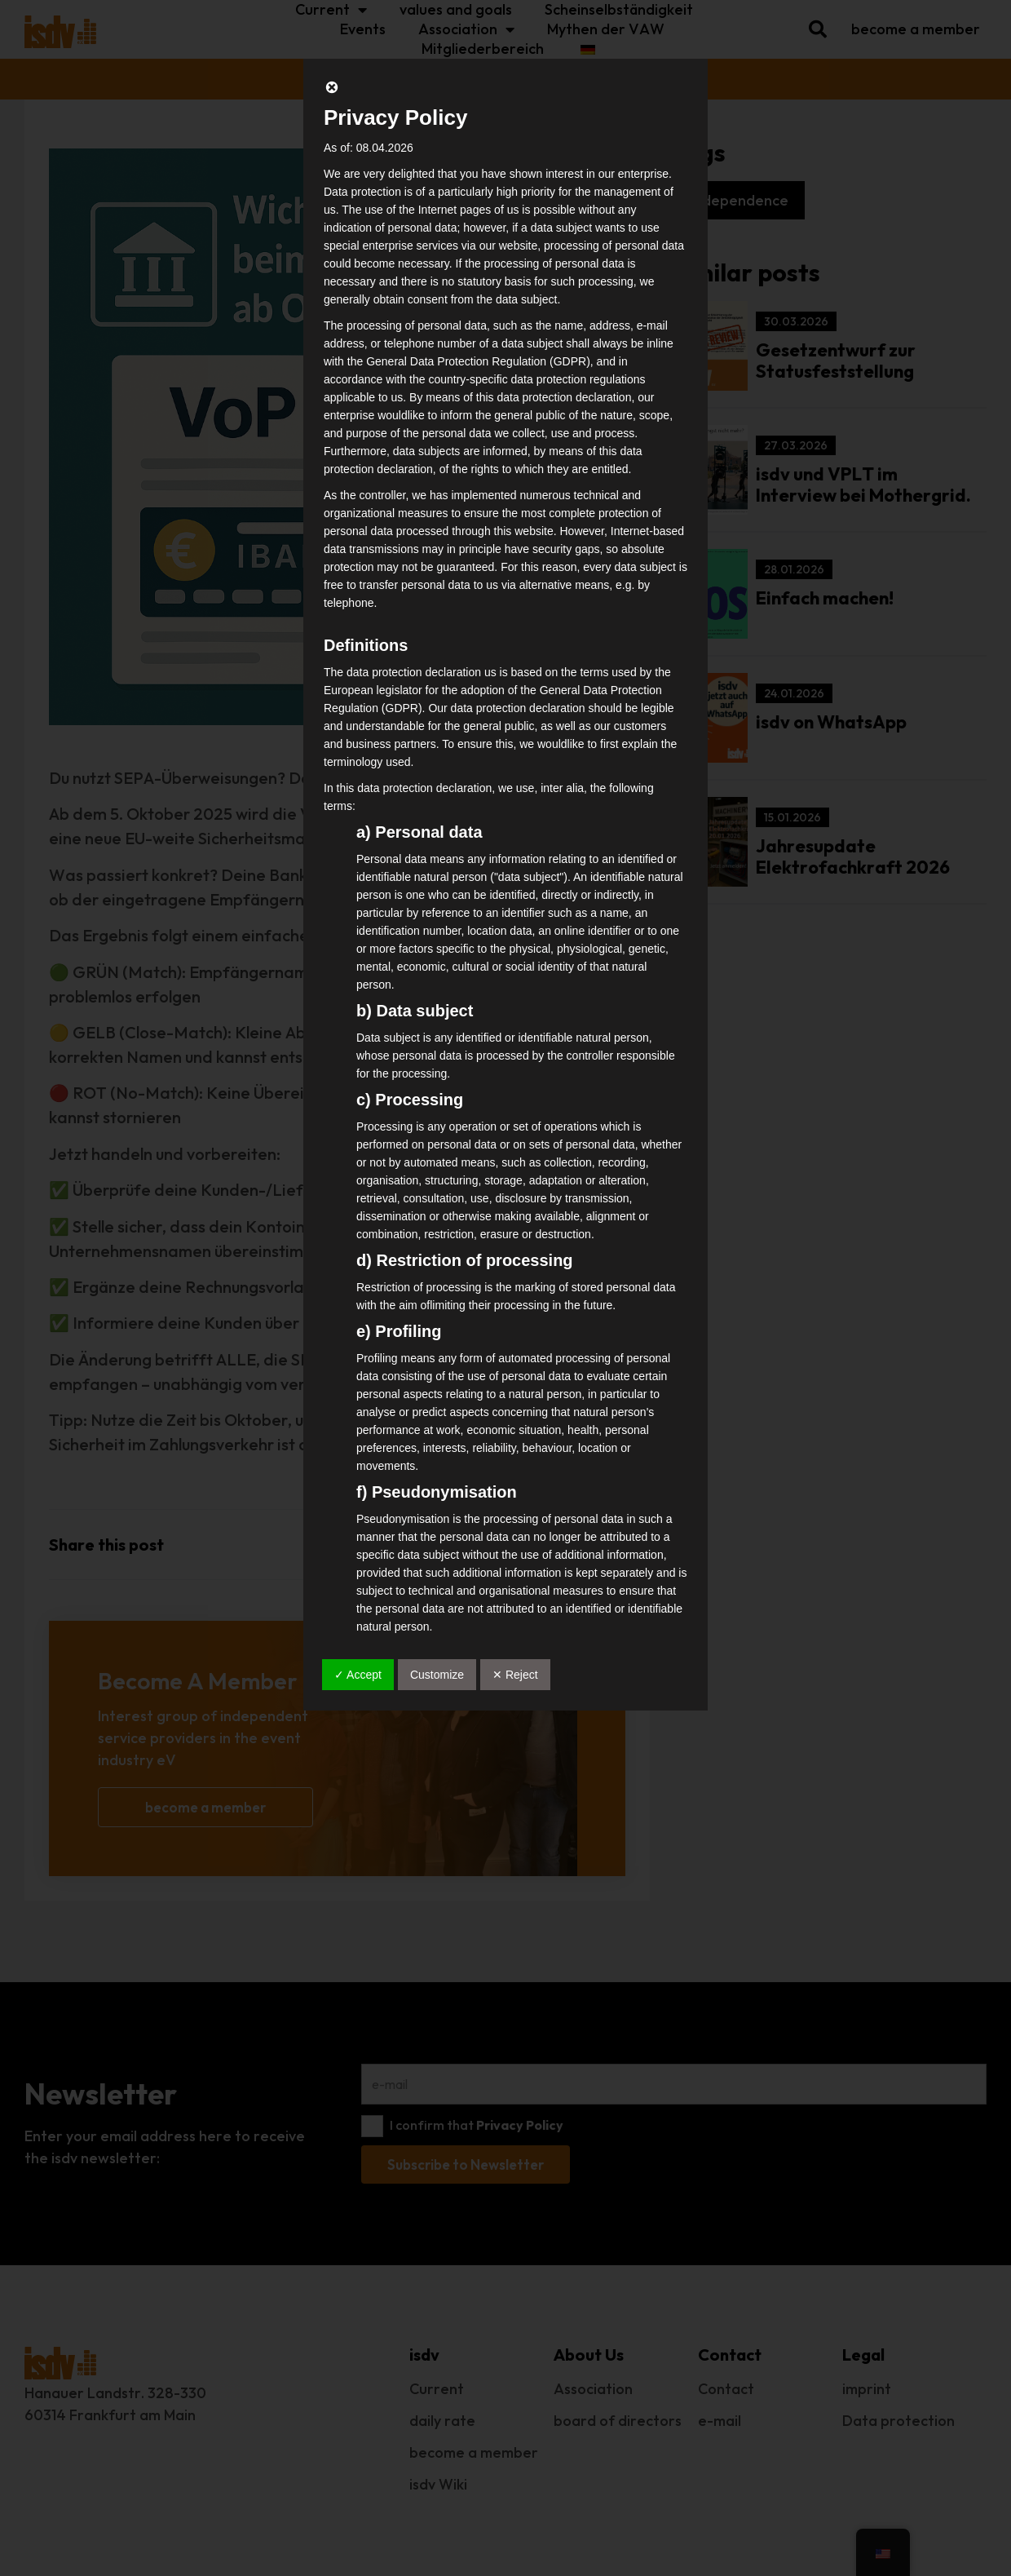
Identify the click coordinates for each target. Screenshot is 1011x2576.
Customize (437, 1674)
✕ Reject (515, 1674)
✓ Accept (358, 1674)
